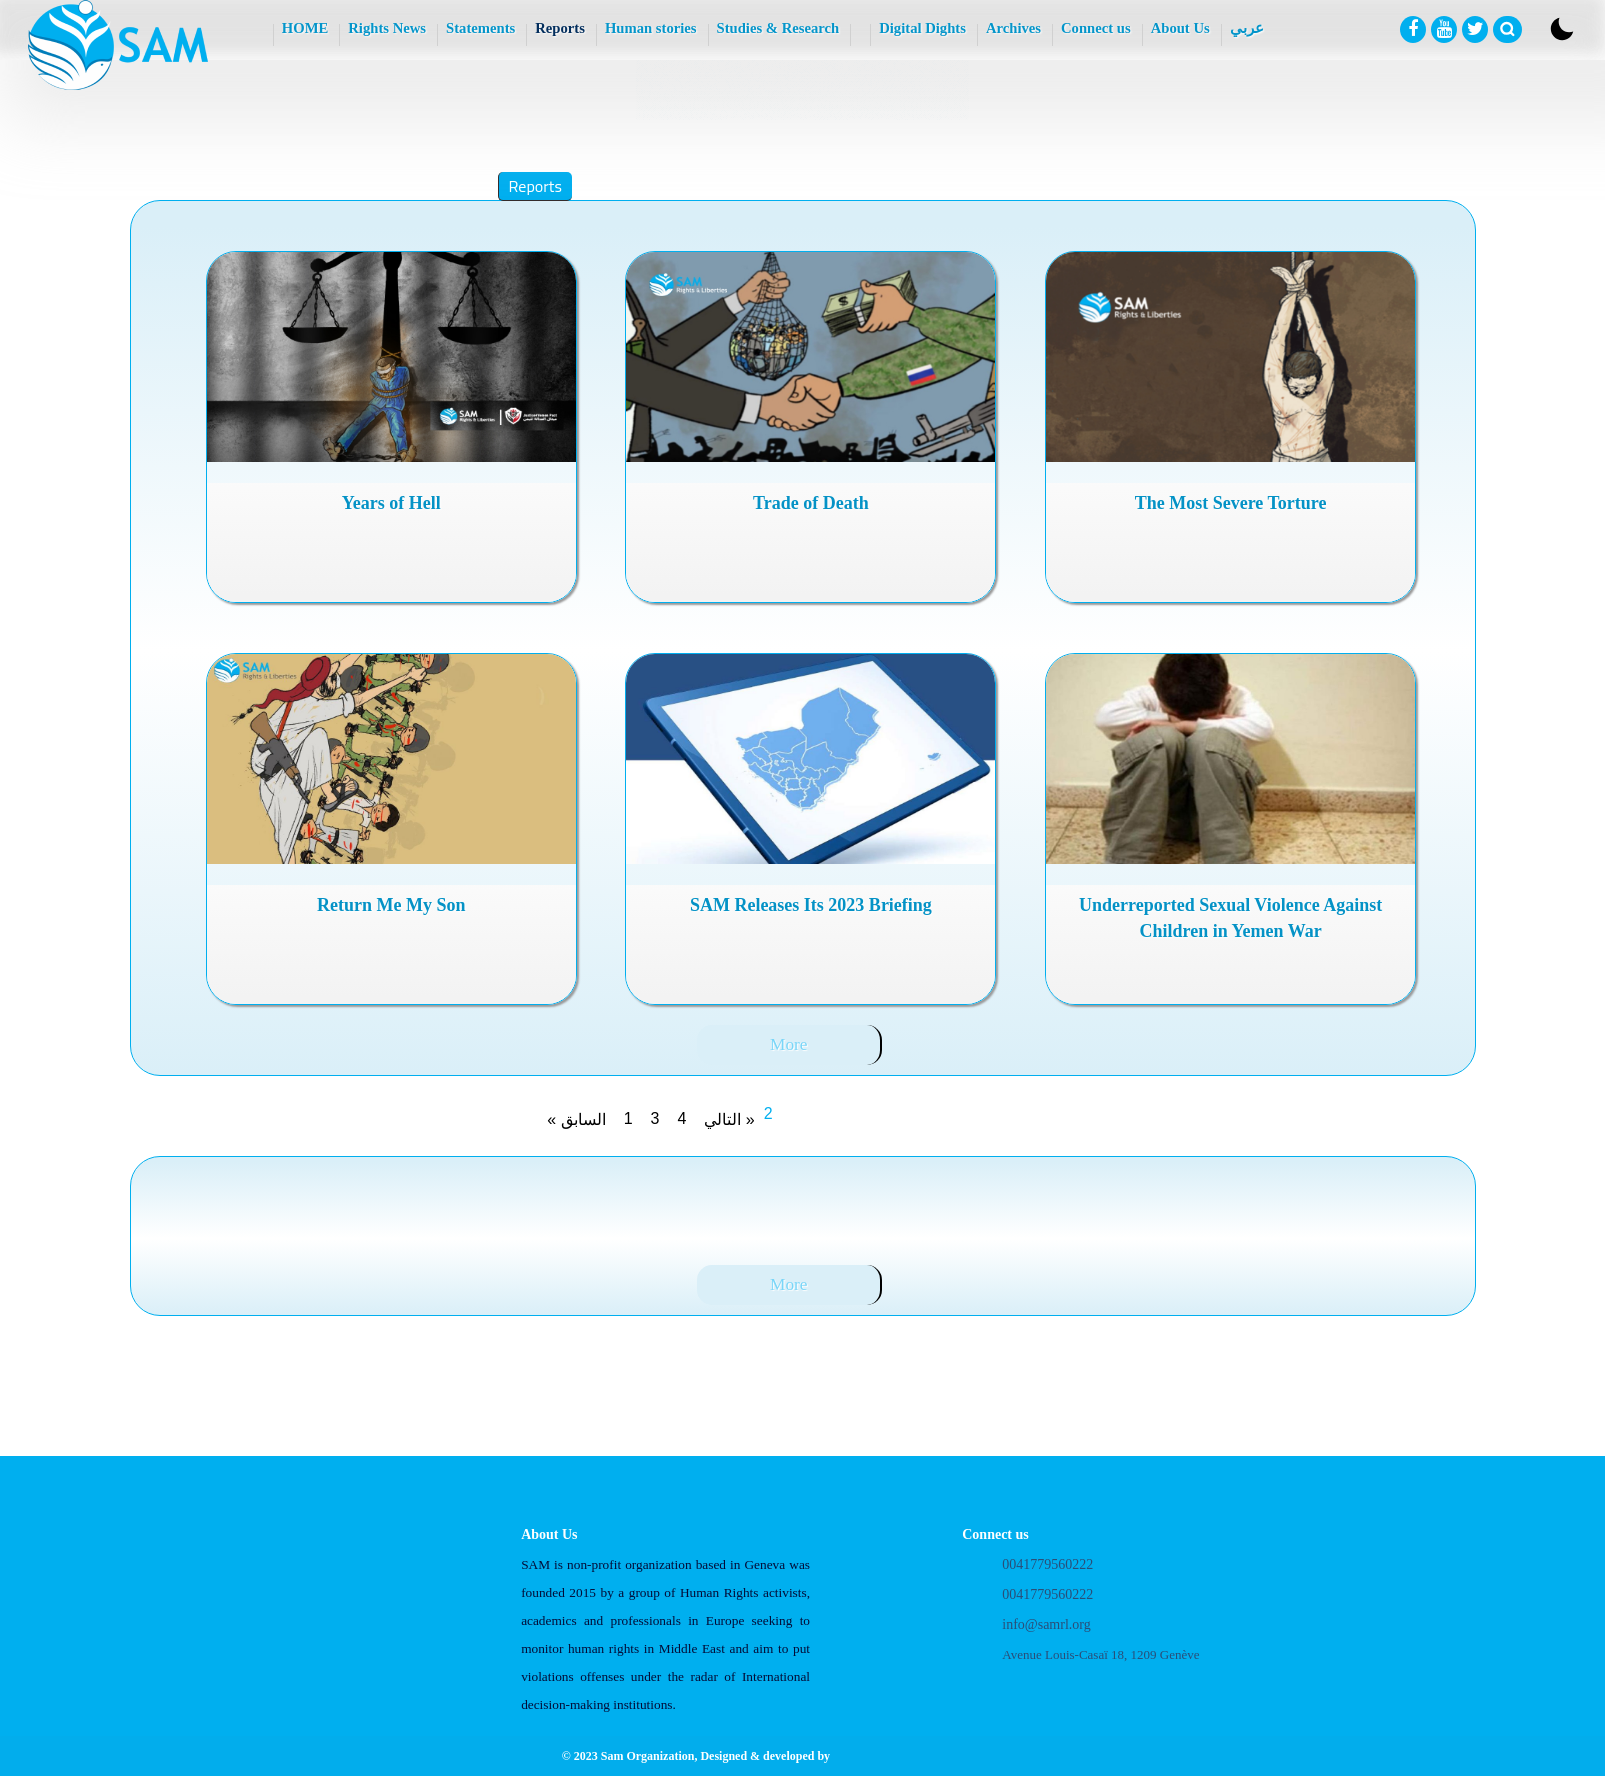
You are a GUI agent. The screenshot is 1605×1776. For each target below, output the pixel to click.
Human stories (651, 28)
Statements (480, 28)
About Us (1180, 28)
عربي (1247, 28)
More (789, 1044)
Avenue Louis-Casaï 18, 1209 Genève (1100, 1654)
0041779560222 (1047, 1564)
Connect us (1096, 28)
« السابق (576, 1119)
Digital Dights (922, 28)
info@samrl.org (1046, 1624)
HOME (305, 28)
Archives (1013, 28)
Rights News (387, 28)
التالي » (729, 1119)
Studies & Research (778, 28)
